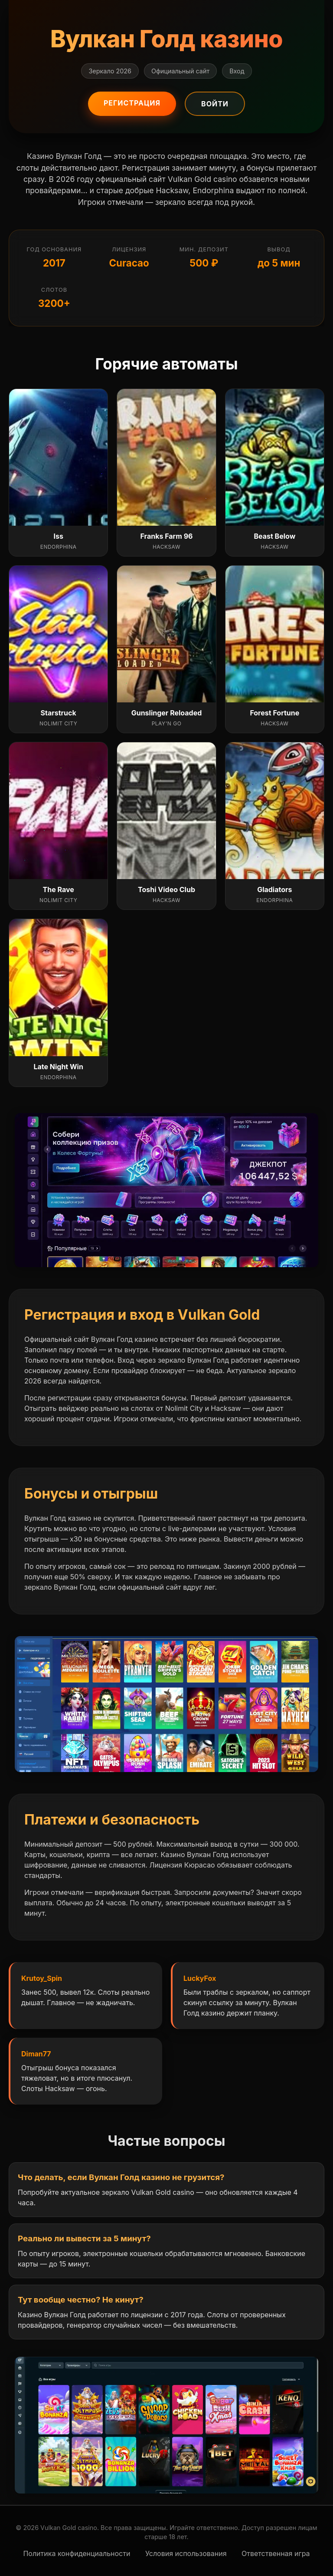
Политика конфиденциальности (76, 2553)
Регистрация (132, 103)
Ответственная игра (276, 2553)
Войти (215, 103)
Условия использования (186, 2553)
